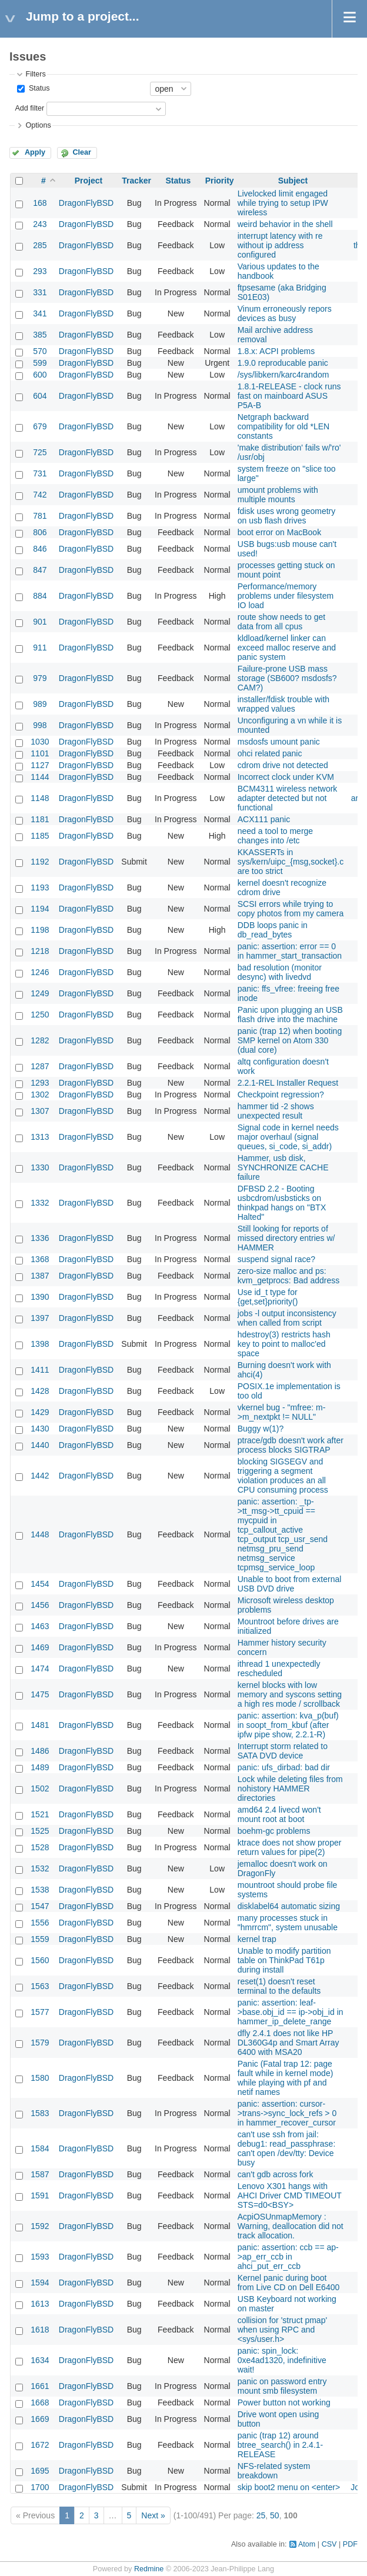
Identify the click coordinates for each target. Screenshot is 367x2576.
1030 (40, 741)
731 (39, 473)
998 (39, 725)
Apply (35, 152)
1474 (40, 1668)
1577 (40, 2012)
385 (39, 334)
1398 (40, 1344)
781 (39, 515)
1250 (40, 1014)
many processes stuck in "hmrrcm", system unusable (288, 1922)
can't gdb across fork (275, 2174)
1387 (40, 1275)
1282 (40, 1040)
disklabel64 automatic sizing (289, 1906)
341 (39, 313)
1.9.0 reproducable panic (283, 363)
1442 (40, 1475)
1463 (40, 1626)
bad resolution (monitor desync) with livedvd (280, 972)
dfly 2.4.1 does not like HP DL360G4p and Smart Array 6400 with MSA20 (288, 2042)
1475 (40, 1694)
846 (39, 548)
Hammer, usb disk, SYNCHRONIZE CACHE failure (283, 1167)
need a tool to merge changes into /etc (275, 835)
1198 (40, 930)
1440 (40, 1445)
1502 (40, 1788)
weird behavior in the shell (285, 224)
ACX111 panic (264, 819)
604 (39, 396)
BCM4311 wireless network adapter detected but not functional (288, 798)
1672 (40, 2445)
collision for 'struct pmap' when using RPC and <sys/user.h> (282, 2329)
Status (37, 88)
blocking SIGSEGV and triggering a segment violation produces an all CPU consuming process (283, 1475)
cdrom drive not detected (283, 765)
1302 (40, 1094)
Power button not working (284, 2402)
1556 (40, 1922)
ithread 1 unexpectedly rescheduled (279, 1668)
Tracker (136, 180)
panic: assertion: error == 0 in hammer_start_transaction (290, 951)
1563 (40, 1986)
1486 (40, 1751)
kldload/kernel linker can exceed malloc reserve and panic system (287, 647)
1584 (40, 2148)
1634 (40, 2360)
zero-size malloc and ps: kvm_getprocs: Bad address (289, 1275)
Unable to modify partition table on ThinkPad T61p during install (284, 1960)
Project (88, 180)
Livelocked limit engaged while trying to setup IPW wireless (283, 203)
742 (39, 494)
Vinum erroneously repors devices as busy (285, 313)
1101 (40, 753)
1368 (40, 1259)
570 (39, 351)
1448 (40, 1534)
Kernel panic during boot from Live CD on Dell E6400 (289, 2282)
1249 (40, 993)
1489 (40, 1767)
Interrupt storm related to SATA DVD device (283, 1750)
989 (39, 704)
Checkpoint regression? (281, 1094)
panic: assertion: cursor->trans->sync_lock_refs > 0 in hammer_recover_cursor (287, 2113)
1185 (40, 835)
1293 (40, 1082)
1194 (40, 908)
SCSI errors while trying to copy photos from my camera (291, 908)
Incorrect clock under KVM (286, 777)
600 (39, 374)
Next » (153, 2515)
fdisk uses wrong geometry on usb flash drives (287, 515)
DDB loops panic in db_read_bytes (273, 929)
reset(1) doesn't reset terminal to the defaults (279, 1986)
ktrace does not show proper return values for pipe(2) (290, 1847)
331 (39, 292)
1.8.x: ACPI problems (276, 351)
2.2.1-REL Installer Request (288, 1082)
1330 (40, 1167)
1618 (40, 2329)
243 (39, 224)
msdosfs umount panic (279, 741)
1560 (40, 1960)
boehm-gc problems (274, 1831)
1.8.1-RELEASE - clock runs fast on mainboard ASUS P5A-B (289, 396)
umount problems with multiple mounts (278, 494)
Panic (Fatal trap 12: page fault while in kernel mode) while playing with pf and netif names (285, 2078)
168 (39, 203)
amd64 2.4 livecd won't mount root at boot (279, 1814)
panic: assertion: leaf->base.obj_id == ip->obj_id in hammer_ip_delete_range (290, 2012)
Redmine (149, 2569)
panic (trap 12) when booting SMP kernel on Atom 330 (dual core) (290, 1040)
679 (39, 426)
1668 (40, 2402)
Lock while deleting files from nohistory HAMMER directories (290, 1788)
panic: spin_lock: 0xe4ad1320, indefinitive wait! (282, 2360)
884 (39, 595)
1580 (40, 2078)
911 (39, 647)
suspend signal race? (276, 1259)
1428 (40, 1391)
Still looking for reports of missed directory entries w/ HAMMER (286, 1238)
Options (38, 125)
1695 (40, 2470)
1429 (40, 1412)
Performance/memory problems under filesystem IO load (285, 596)
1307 (40, 1111)
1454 (40, 1584)
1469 (40, 1647)
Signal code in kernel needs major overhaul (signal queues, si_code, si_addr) (288, 1137)
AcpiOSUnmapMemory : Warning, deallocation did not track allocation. (290, 2226)
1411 (40, 1369)
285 (39, 245)
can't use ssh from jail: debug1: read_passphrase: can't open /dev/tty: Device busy (287, 2148)
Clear (81, 152)
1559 (40, 1939)
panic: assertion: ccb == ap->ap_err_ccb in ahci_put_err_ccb (288, 2257)
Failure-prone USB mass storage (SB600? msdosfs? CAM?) (287, 678)
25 (261, 2515)
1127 (40, 765)
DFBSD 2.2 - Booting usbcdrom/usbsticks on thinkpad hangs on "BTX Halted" (282, 1203)
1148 (40, 798)
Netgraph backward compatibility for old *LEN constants (283, 426)
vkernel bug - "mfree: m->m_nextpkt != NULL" (282, 1412)
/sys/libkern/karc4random (283, 374)
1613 (40, 2303)
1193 (40, 887)
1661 (40, 2386)
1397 (40, 1318)
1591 (40, 2195)
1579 (40, 2042)
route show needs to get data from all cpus (281, 621)
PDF (350, 2544)
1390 (40, 1297)
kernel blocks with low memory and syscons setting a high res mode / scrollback (290, 1694)
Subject (293, 180)
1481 (40, 1725)
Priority (219, 180)
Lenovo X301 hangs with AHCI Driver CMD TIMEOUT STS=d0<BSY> (290, 2195)
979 (39, 678)
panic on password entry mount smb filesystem (282, 2386)
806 (39, 532)
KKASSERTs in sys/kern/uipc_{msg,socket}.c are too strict (291, 861)
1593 (40, 2256)
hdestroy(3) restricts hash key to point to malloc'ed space (284, 1344)
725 (39, 452)
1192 (40, 861)
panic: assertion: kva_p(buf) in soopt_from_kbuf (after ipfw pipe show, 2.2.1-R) (288, 1725)
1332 (40, 1202)
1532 (40, 1868)
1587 (40, 2174)
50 (274, 2515)
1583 (40, 2113)
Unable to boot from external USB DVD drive (290, 1583)
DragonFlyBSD (86, 203)
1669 (40, 2419)
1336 (40, 1238)
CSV (329, 2544)
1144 (40, 777)
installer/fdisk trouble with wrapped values (283, 704)
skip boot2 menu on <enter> (289, 2487)
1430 (40, 1428)
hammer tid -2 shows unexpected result (276, 1111)
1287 (40, 1066)
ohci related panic (270, 753)
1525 (40, 1831)
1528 (40, 1847)
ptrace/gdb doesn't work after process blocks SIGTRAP (290, 1445)
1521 (40, 1814)
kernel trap (257, 1939)
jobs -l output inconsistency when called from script (287, 1318)
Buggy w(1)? (261, 1428)
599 (39, 363)
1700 (40, 2487)
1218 (40, 951)
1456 (40, 1605)
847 (39, 570)
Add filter (29, 108)
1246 (40, 972)
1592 (40, 2226)
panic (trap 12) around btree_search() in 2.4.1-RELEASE (280, 2445)
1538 (40, 1889)
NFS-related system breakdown (274, 2470)
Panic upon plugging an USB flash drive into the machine (290, 1014)
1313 (40, 1137)
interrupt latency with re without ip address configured (280, 245)
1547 (40, 1906)
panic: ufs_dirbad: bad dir (284, 1767)
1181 (40, 819)
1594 (40, 2282)
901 (39, 621)
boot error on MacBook (279, 532)
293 (39, 271)
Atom (306, 2544)
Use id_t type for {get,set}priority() (268, 1296)
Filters (35, 74)
